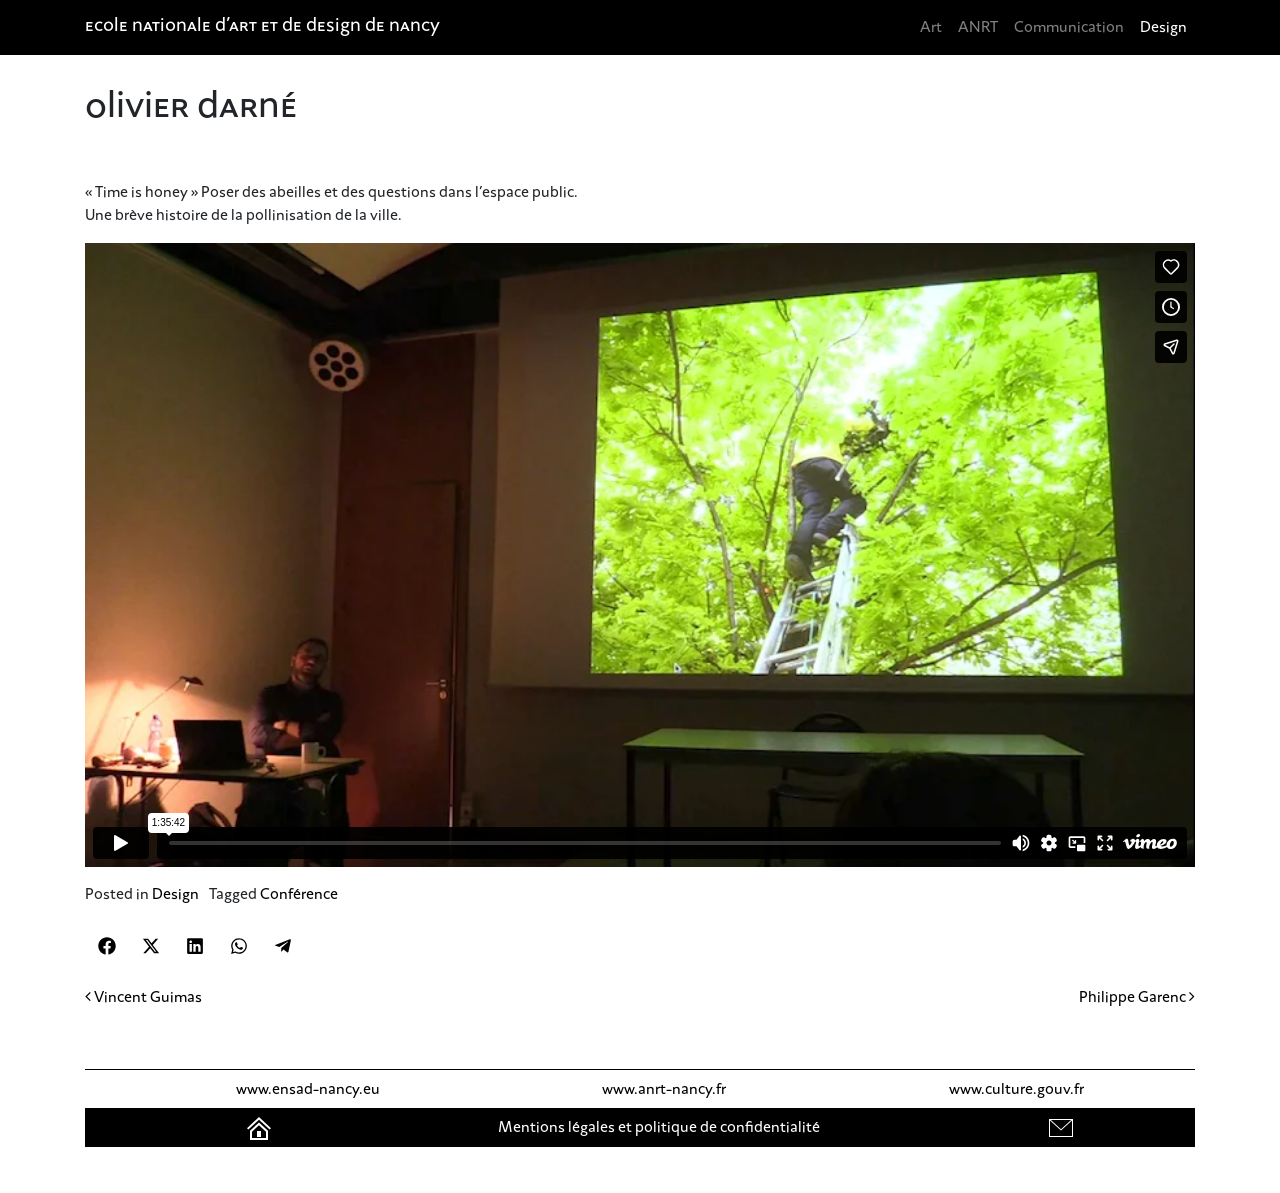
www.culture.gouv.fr (1016, 1089)
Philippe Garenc (1137, 997)
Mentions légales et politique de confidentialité (659, 1127)
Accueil (261, 1127)
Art (931, 27)
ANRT (978, 27)
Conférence (299, 894)
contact (1063, 1127)
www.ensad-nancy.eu (308, 1089)
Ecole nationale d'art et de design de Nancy (262, 27)
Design (1163, 27)
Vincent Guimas (143, 997)
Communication (1069, 27)
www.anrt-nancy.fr (664, 1089)
